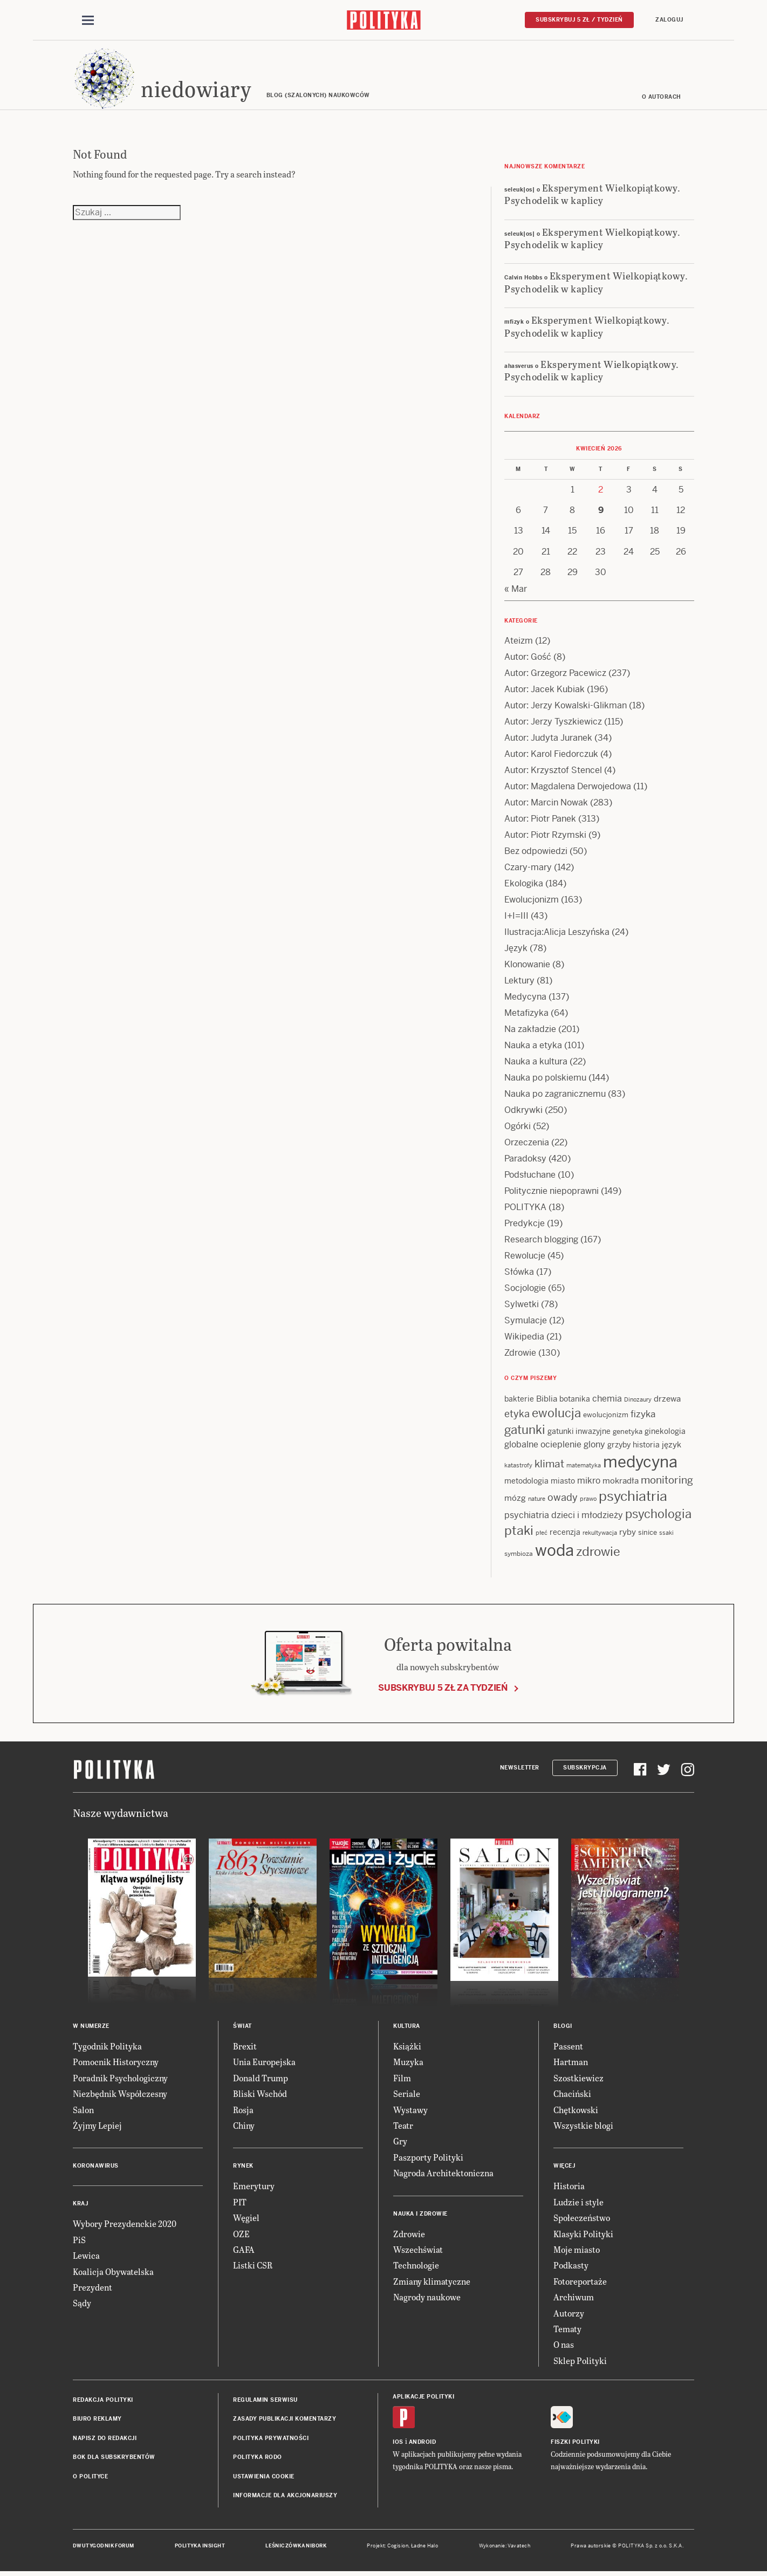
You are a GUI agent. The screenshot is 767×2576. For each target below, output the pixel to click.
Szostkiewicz (578, 2079)
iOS (398, 2444)
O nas (563, 2346)
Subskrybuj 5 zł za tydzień (443, 1689)
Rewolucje (524, 1257)
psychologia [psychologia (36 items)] (658, 1515)
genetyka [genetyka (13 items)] (627, 1433)
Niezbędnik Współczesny (120, 2095)
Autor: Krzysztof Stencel (553, 771)
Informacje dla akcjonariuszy (285, 2496)
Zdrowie (520, 1354)
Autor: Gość (527, 658)
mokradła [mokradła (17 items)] (620, 1482)
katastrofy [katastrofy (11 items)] (518, 1467)
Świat (242, 2027)
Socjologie (525, 1289)
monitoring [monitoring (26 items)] (667, 1481)
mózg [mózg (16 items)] (515, 1499)
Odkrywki (523, 1111)
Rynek (243, 2167)
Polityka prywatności (271, 2439)
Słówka (519, 1273)
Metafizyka (526, 1014)
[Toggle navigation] (88, 20)
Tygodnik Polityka (107, 2047)
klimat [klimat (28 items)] (549, 1465)
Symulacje (525, 1322)
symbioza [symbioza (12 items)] (518, 1555)
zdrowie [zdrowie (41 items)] (598, 1553)
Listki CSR (252, 2267)
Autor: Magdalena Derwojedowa (567, 788)
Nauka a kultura (535, 1063)
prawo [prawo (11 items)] (588, 1500)
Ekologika (523, 885)
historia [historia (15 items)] (646, 1446)
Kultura (406, 2027)
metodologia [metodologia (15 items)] (526, 1482)
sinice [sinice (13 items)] (647, 1534)
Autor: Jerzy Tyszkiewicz (553, 723)
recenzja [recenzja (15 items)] (565, 1534)
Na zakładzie (530, 1030)
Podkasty (570, 2267)
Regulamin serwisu (265, 2401)
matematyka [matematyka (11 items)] (583, 1467)
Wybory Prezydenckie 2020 (124, 2225)
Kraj (80, 2205)
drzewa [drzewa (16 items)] (667, 1400)
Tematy (567, 2330)
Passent (568, 2047)
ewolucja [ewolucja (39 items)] (556, 1415)
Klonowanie (527, 966)
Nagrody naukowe (427, 2298)
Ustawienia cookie (264, 2478)
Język (516, 949)
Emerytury (254, 2188)
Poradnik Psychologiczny (120, 2079)
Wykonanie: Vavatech (505, 2548)
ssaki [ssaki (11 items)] (666, 1535)
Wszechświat (418, 2251)
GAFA (244, 2251)
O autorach (661, 98)
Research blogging (541, 1241)
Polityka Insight (200, 2548)
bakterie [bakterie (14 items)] (519, 1400)
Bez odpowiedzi (535, 852)
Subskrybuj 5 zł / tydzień (579, 19)
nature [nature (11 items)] (536, 1500)
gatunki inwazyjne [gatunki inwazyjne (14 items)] (579, 1433)
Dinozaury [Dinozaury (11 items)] (638, 1401)
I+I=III (516, 917)
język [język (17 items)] (671, 1446)
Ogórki (517, 1127)
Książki (407, 2047)
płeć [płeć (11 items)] (541, 1535)
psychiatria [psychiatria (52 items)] (633, 1497)
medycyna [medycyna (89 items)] (640, 1463)
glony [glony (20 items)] (594, 1446)
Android (422, 2444)
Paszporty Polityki (428, 2159)
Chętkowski (575, 2111)
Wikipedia (524, 1338)
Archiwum (573, 2298)
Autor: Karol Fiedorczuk (551, 755)
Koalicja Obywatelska (113, 2273)
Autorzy (568, 2314)
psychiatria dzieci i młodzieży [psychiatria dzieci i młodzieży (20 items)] (563, 1517)
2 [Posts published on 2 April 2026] (600, 491)
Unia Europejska (264, 2064)
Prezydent (92, 2289)
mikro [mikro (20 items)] (588, 1482)
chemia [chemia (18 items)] (607, 1400)
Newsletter (519, 1769)
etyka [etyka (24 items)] (517, 1416)
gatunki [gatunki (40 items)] (524, 1431)
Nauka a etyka (533, 1047)
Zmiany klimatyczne (431, 2283)
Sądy (82, 2305)
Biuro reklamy (97, 2420)
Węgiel (246, 2219)
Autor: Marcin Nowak (546, 804)
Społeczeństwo (581, 2219)
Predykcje (524, 1225)
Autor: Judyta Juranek (548, 739)
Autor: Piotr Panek (540, 820)
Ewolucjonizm (531, 901)
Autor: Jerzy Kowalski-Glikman (565, 707)
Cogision (397, 2548)
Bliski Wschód (260, 2095)
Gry (400, 2143)
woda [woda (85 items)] (554, 1552)
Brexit (245, 2047)
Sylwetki (521, 1305)
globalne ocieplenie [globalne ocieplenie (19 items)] (542, 1446)
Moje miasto (576, 2251)
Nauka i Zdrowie (420, 2215)
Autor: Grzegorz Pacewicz (555, 674)
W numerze (91, 2027)
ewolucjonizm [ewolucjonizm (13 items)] (605, 1417)
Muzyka (408, 2064)
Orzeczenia (526, 1144)
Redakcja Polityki (103, 2401)
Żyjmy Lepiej (97, 2127)
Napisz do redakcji (104, 2439)
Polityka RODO (257, 2459)
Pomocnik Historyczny (116, 2064)
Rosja (243, 2111)
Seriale (406, 2095)
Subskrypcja (585, 1769)
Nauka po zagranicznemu (555, 1095)
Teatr (403, 2127)
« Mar (515, 590)
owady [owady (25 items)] (562, 1499)
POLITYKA (525, 1208)
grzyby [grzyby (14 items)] (619, 1446)
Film (402, 2079)
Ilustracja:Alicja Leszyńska (557, 933)
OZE (241, 2235)
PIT (239, 2203)
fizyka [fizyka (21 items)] (643, 1416)
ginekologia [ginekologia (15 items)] (665, 1433)
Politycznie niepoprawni (551, 1192)
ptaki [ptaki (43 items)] (518, 1532)
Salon (83, 2111)
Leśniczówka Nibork (295, 2548)
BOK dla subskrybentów (114, 2459)
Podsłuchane (530, 1176)
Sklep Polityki (580, 2362)
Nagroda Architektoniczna (443, 2174)
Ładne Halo (425, 2548)
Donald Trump (260, 2079)
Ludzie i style (578, 2203)
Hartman (570, 2064)
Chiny (244, 2127)
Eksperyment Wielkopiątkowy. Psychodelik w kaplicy (592, 195)
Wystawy (410, 2111)
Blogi (562, 2027)
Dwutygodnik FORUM (103, 2548)
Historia (569, 2188)
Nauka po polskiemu (545, 1079)
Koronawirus (96, 2167)
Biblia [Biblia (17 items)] (546, 1400)
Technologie (416, 2267)
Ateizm (518, 642)
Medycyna (525, 998)
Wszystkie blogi (583, 2127)
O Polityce (90, 2478)
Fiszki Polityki (575, 2444)
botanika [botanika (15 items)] (574, 1400)
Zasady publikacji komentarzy (284, 2420)
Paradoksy (525, 1160)
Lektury (519, 982)
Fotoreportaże (580, 2283)
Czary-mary (528, 868)
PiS (79, 2241)
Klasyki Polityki (583, 2235)
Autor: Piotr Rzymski (545, 836)
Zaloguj (669, 19)
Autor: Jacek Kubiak (544, 690)
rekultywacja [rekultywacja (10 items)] (600, 1535)
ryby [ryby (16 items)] (627, 1534)
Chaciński (572, 2095)
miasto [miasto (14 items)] (563, 1482)
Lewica (86, 2257)
